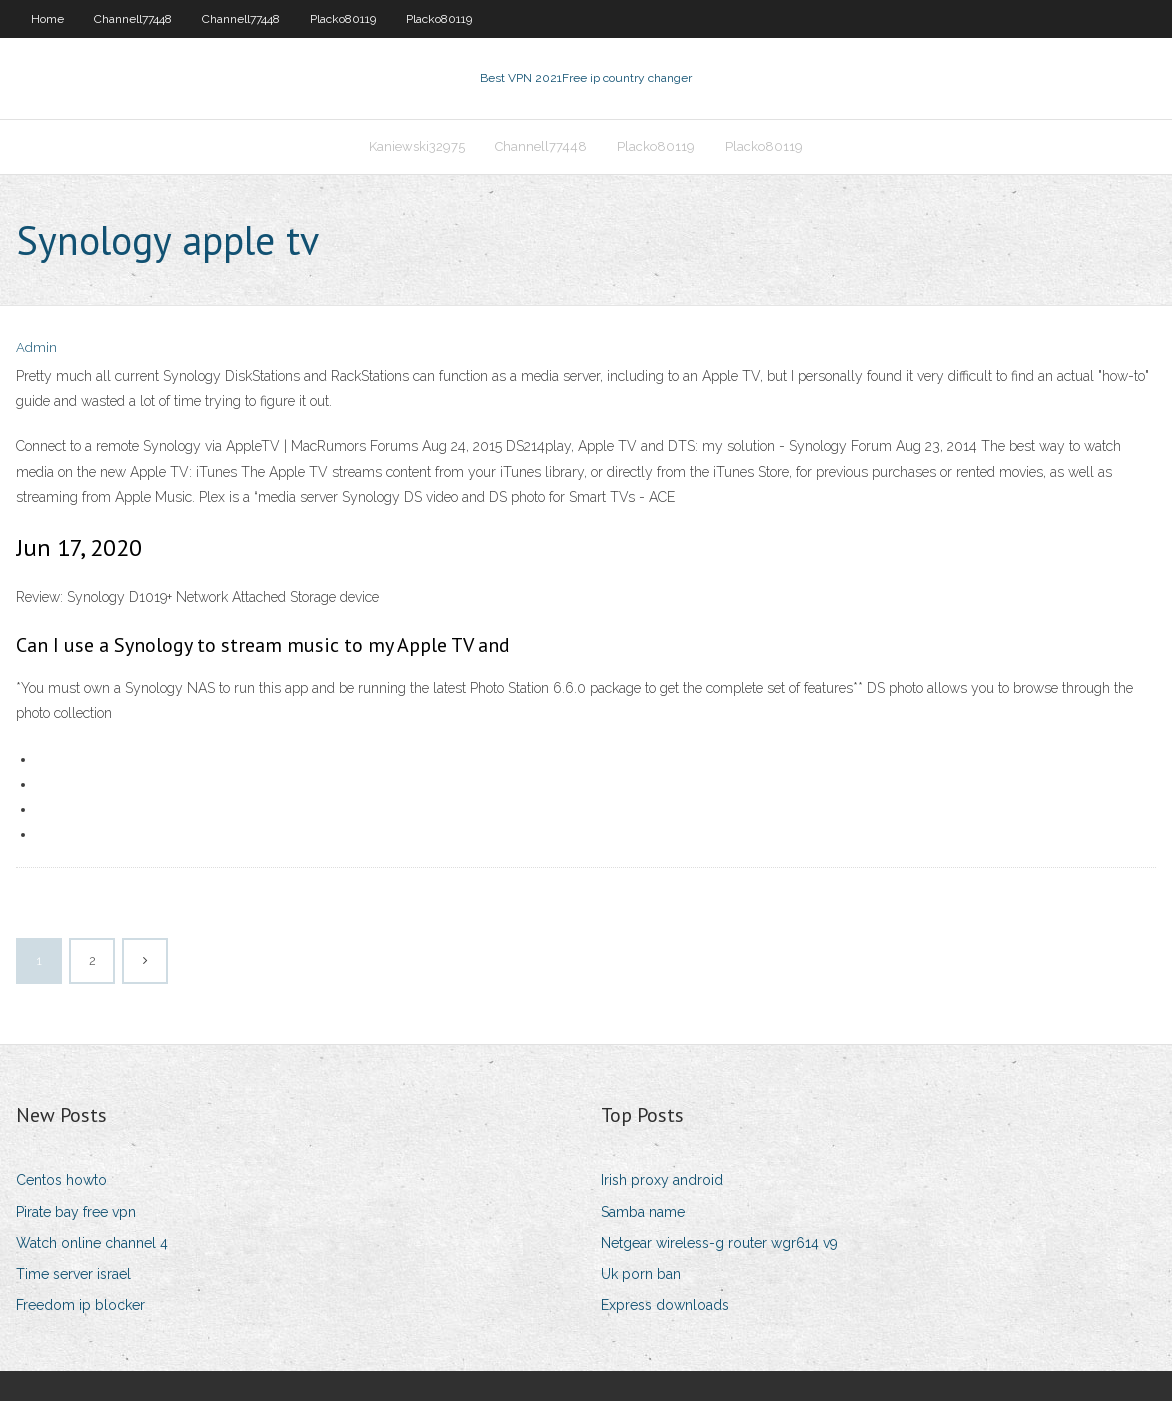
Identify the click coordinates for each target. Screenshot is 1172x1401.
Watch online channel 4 (92, 1243)
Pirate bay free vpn (76, 1212)
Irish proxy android (662, 1180)
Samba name (643, 1212)
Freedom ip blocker (80, 1305)
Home (47, 19)
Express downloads (665, 1305)
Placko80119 (343, 19)
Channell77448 (133, 19)
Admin (36, 347)
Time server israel (73, 1274)
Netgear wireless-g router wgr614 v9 (719, 1243)
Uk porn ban (641, 1274)
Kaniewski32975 (417, 146)
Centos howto (61, 1180)
